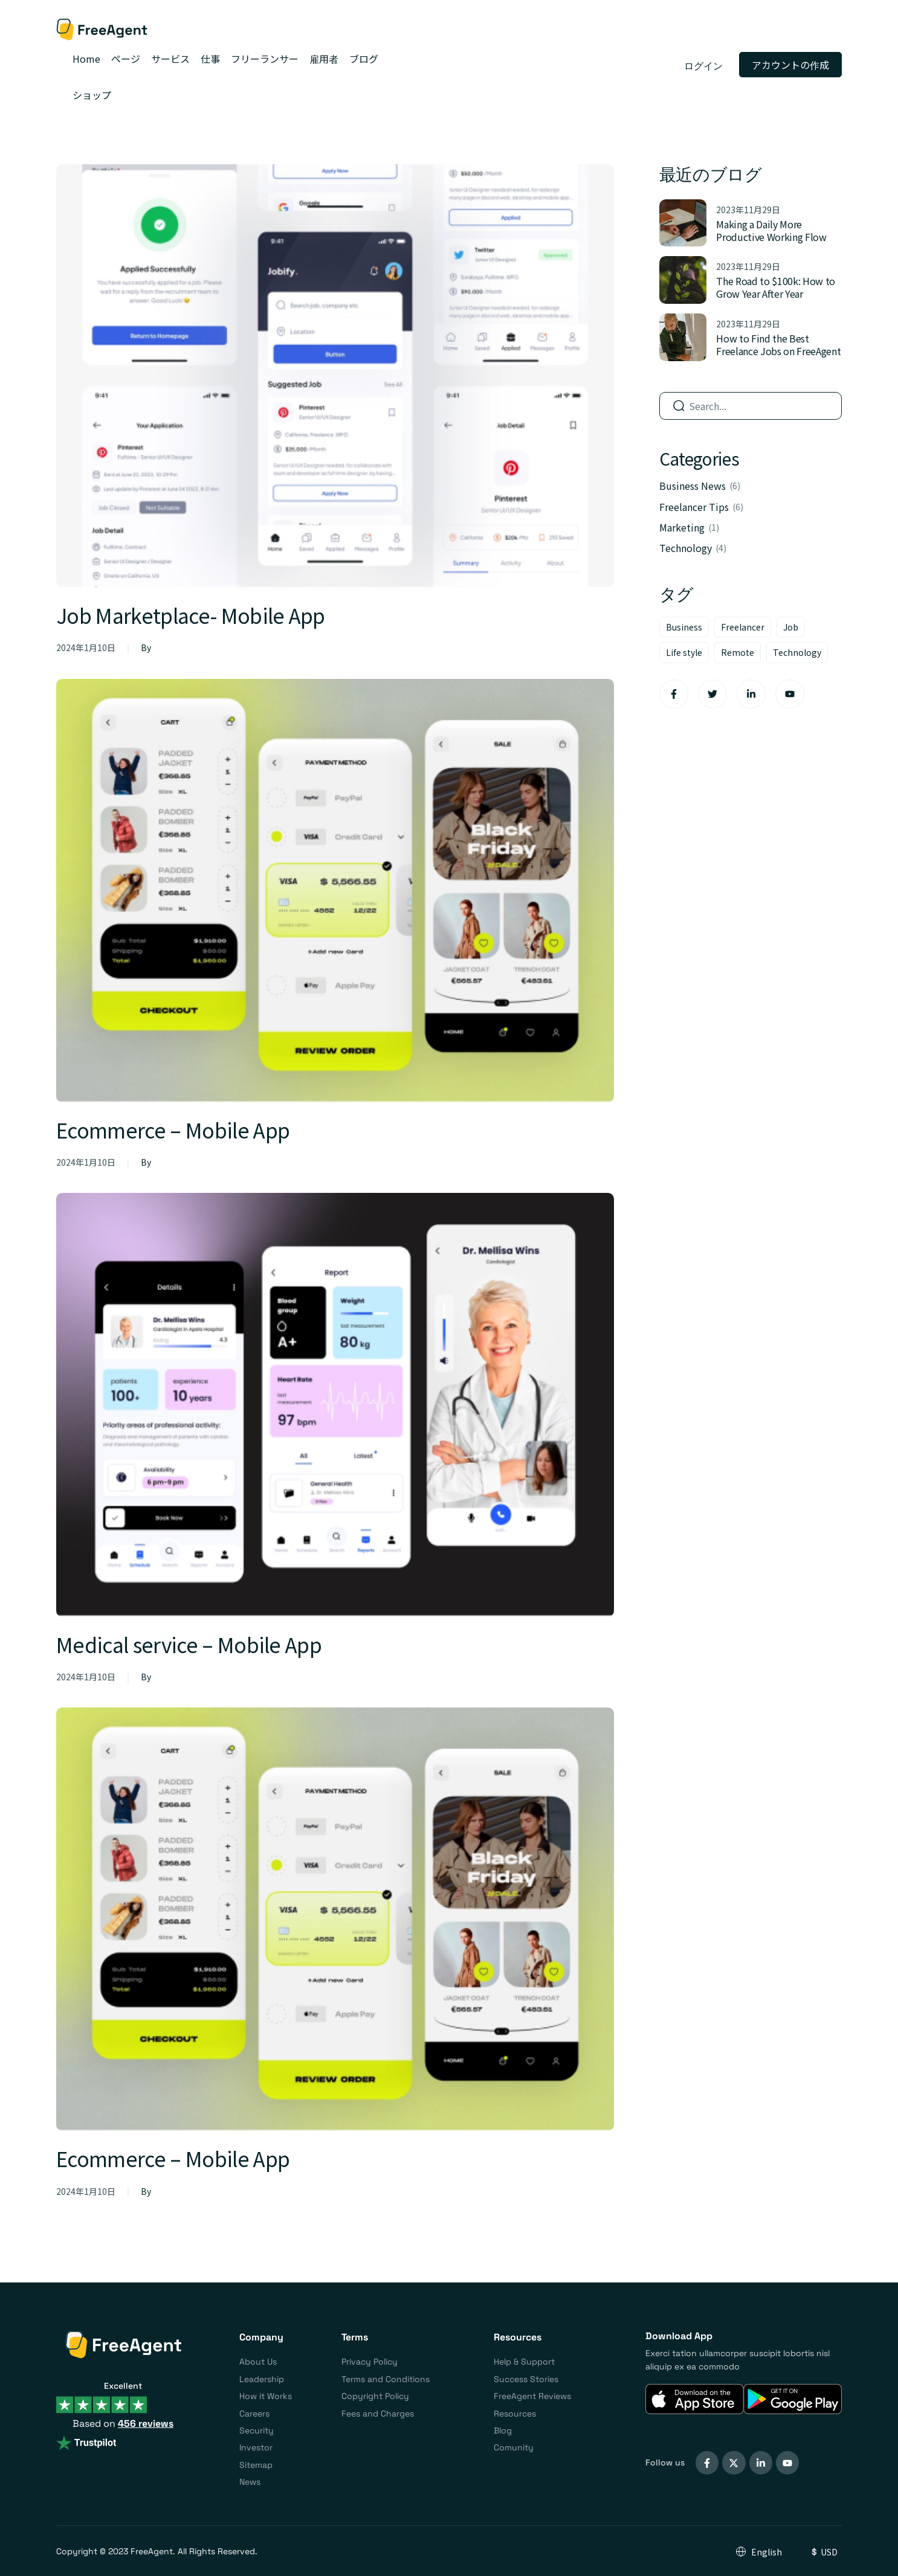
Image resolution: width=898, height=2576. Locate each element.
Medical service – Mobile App (196, 1643)
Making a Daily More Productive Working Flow (771, 230)
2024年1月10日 (85, 647)
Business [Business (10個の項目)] (684, 627)
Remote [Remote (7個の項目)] (737, 652)
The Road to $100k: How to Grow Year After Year (775, 287)
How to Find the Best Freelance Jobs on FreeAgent (778, 344)
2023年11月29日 (748, 210)
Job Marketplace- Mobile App (198, 614)
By (146, 647)
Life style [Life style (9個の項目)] (684, 652)
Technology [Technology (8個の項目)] (797, 652)
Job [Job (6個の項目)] (790, 627)
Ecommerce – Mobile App (179, 1129)
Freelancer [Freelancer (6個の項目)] (742, 627)
